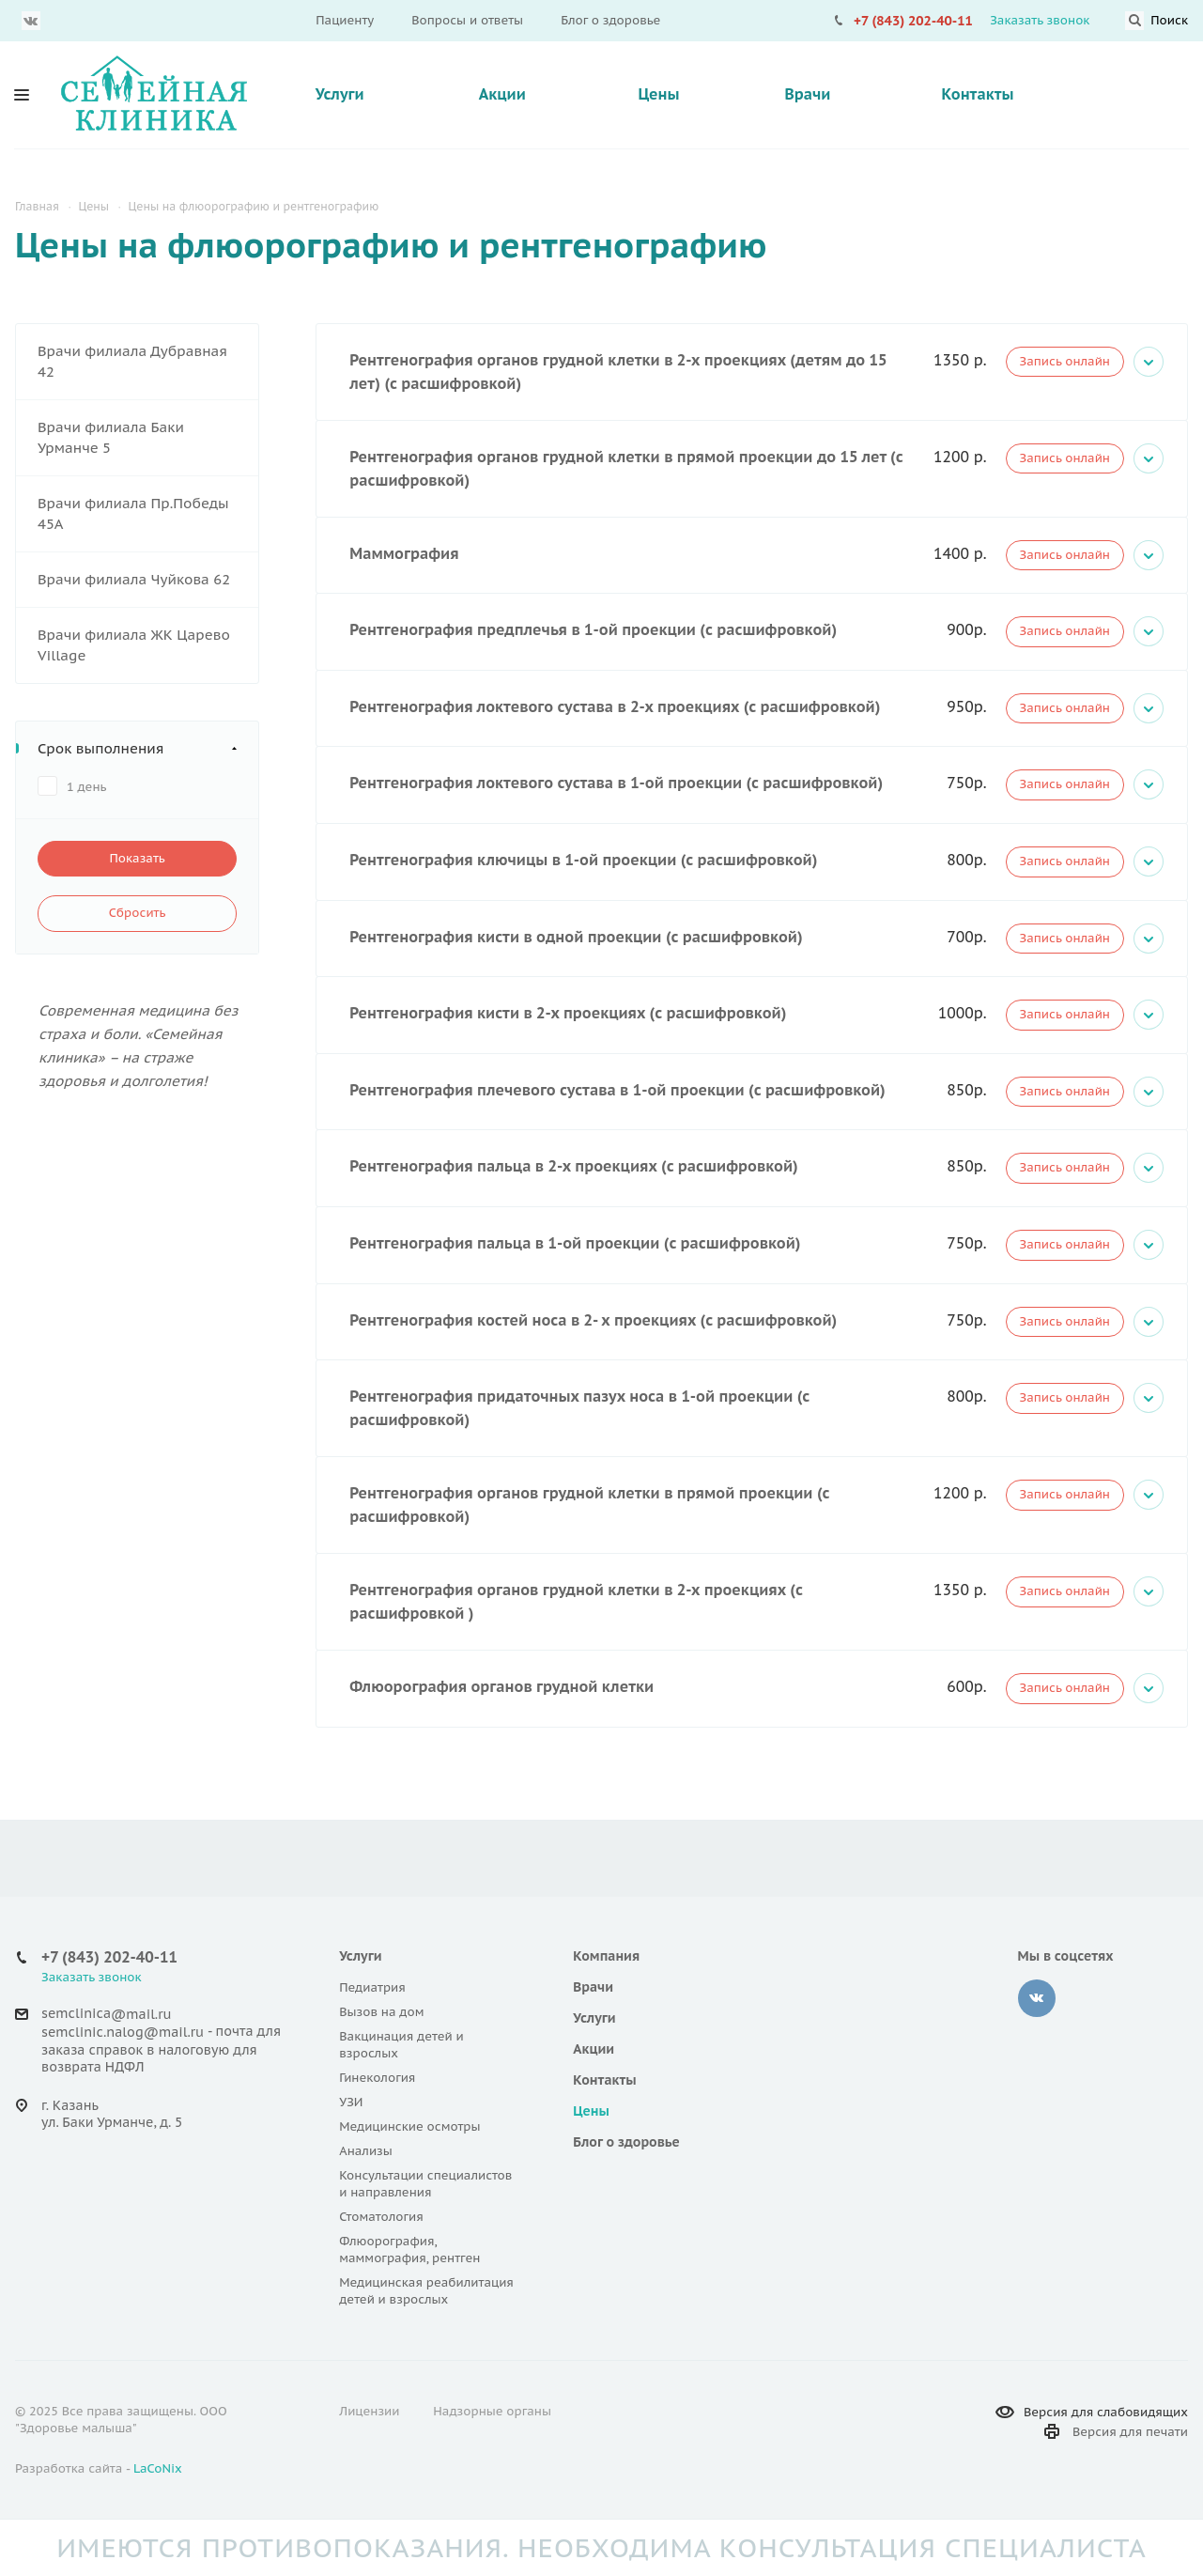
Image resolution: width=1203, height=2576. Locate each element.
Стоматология (381, 2217)
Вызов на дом (381, 2012)
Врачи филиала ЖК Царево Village (134, 645)
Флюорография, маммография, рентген (409, 2249)
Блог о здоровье (610, 20)
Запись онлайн (1065, 361)
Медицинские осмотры (409, 2126)
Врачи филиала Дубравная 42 (132, 361)
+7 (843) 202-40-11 (913, 20)
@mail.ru (141, 2014)
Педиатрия (372, 1987)
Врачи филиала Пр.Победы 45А (133, 513)
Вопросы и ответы (467, 20)
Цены (658, 94)
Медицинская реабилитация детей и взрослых (426, 2290)
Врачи (807, 94)
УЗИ (350, 2102)
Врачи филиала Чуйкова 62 (134, 579)
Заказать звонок (1039, 20)
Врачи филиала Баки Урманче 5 (111, 437)
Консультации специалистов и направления (425, 2183)
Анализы (366, 2151)
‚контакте (1037, 1998)
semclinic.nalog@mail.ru (122, 2033)
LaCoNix (157, 2468)
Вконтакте (31, 20)
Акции (502, 94)
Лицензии (369, 2411)
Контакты (978, 94)
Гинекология (377, 2078)
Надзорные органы (492, 2411)
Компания (606, 1956)
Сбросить (137, 913)
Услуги (340, 94)
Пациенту (345, 20)
